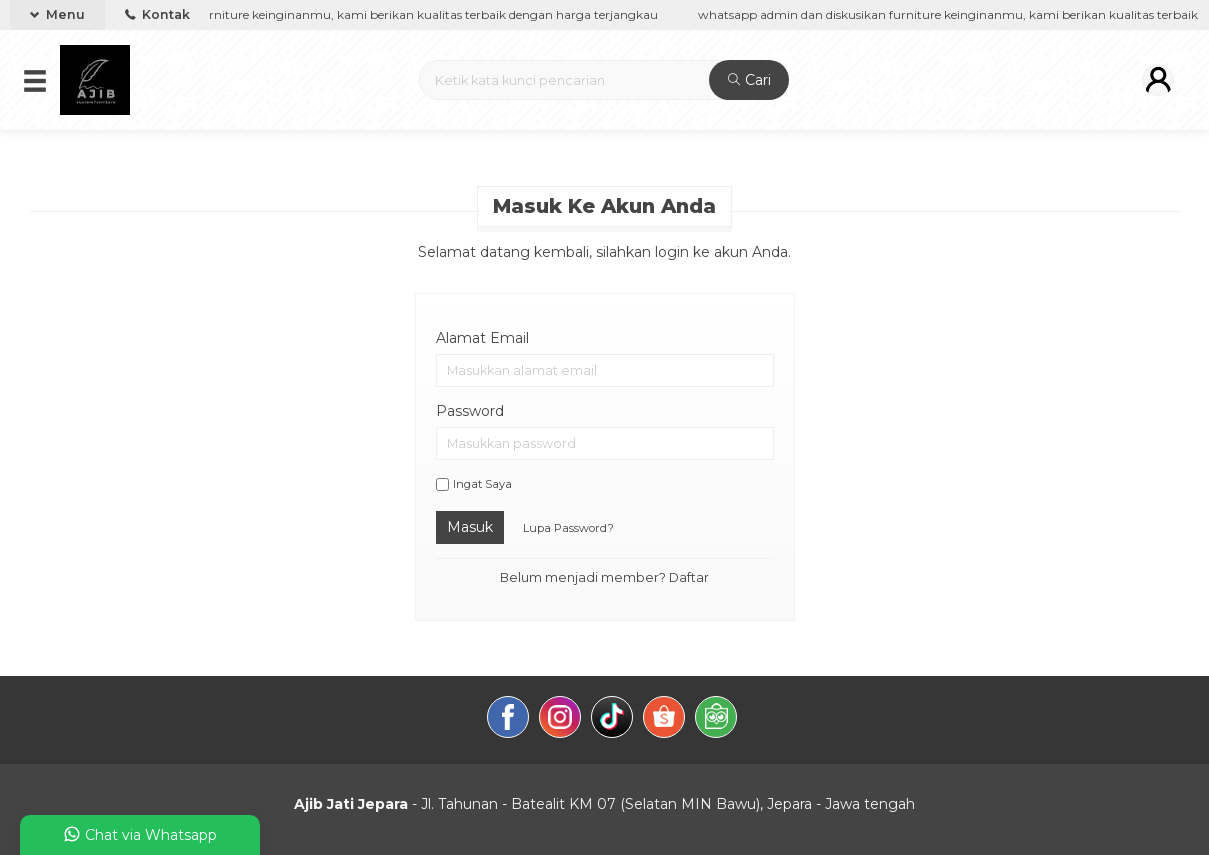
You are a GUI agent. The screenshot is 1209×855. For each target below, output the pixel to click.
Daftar (689, 577)
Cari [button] (749, 80)
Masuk (470, 527)
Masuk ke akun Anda (604, 206)
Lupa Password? (568, 528)
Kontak (157, 14)
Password (470, 411)
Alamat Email (482, 338)
